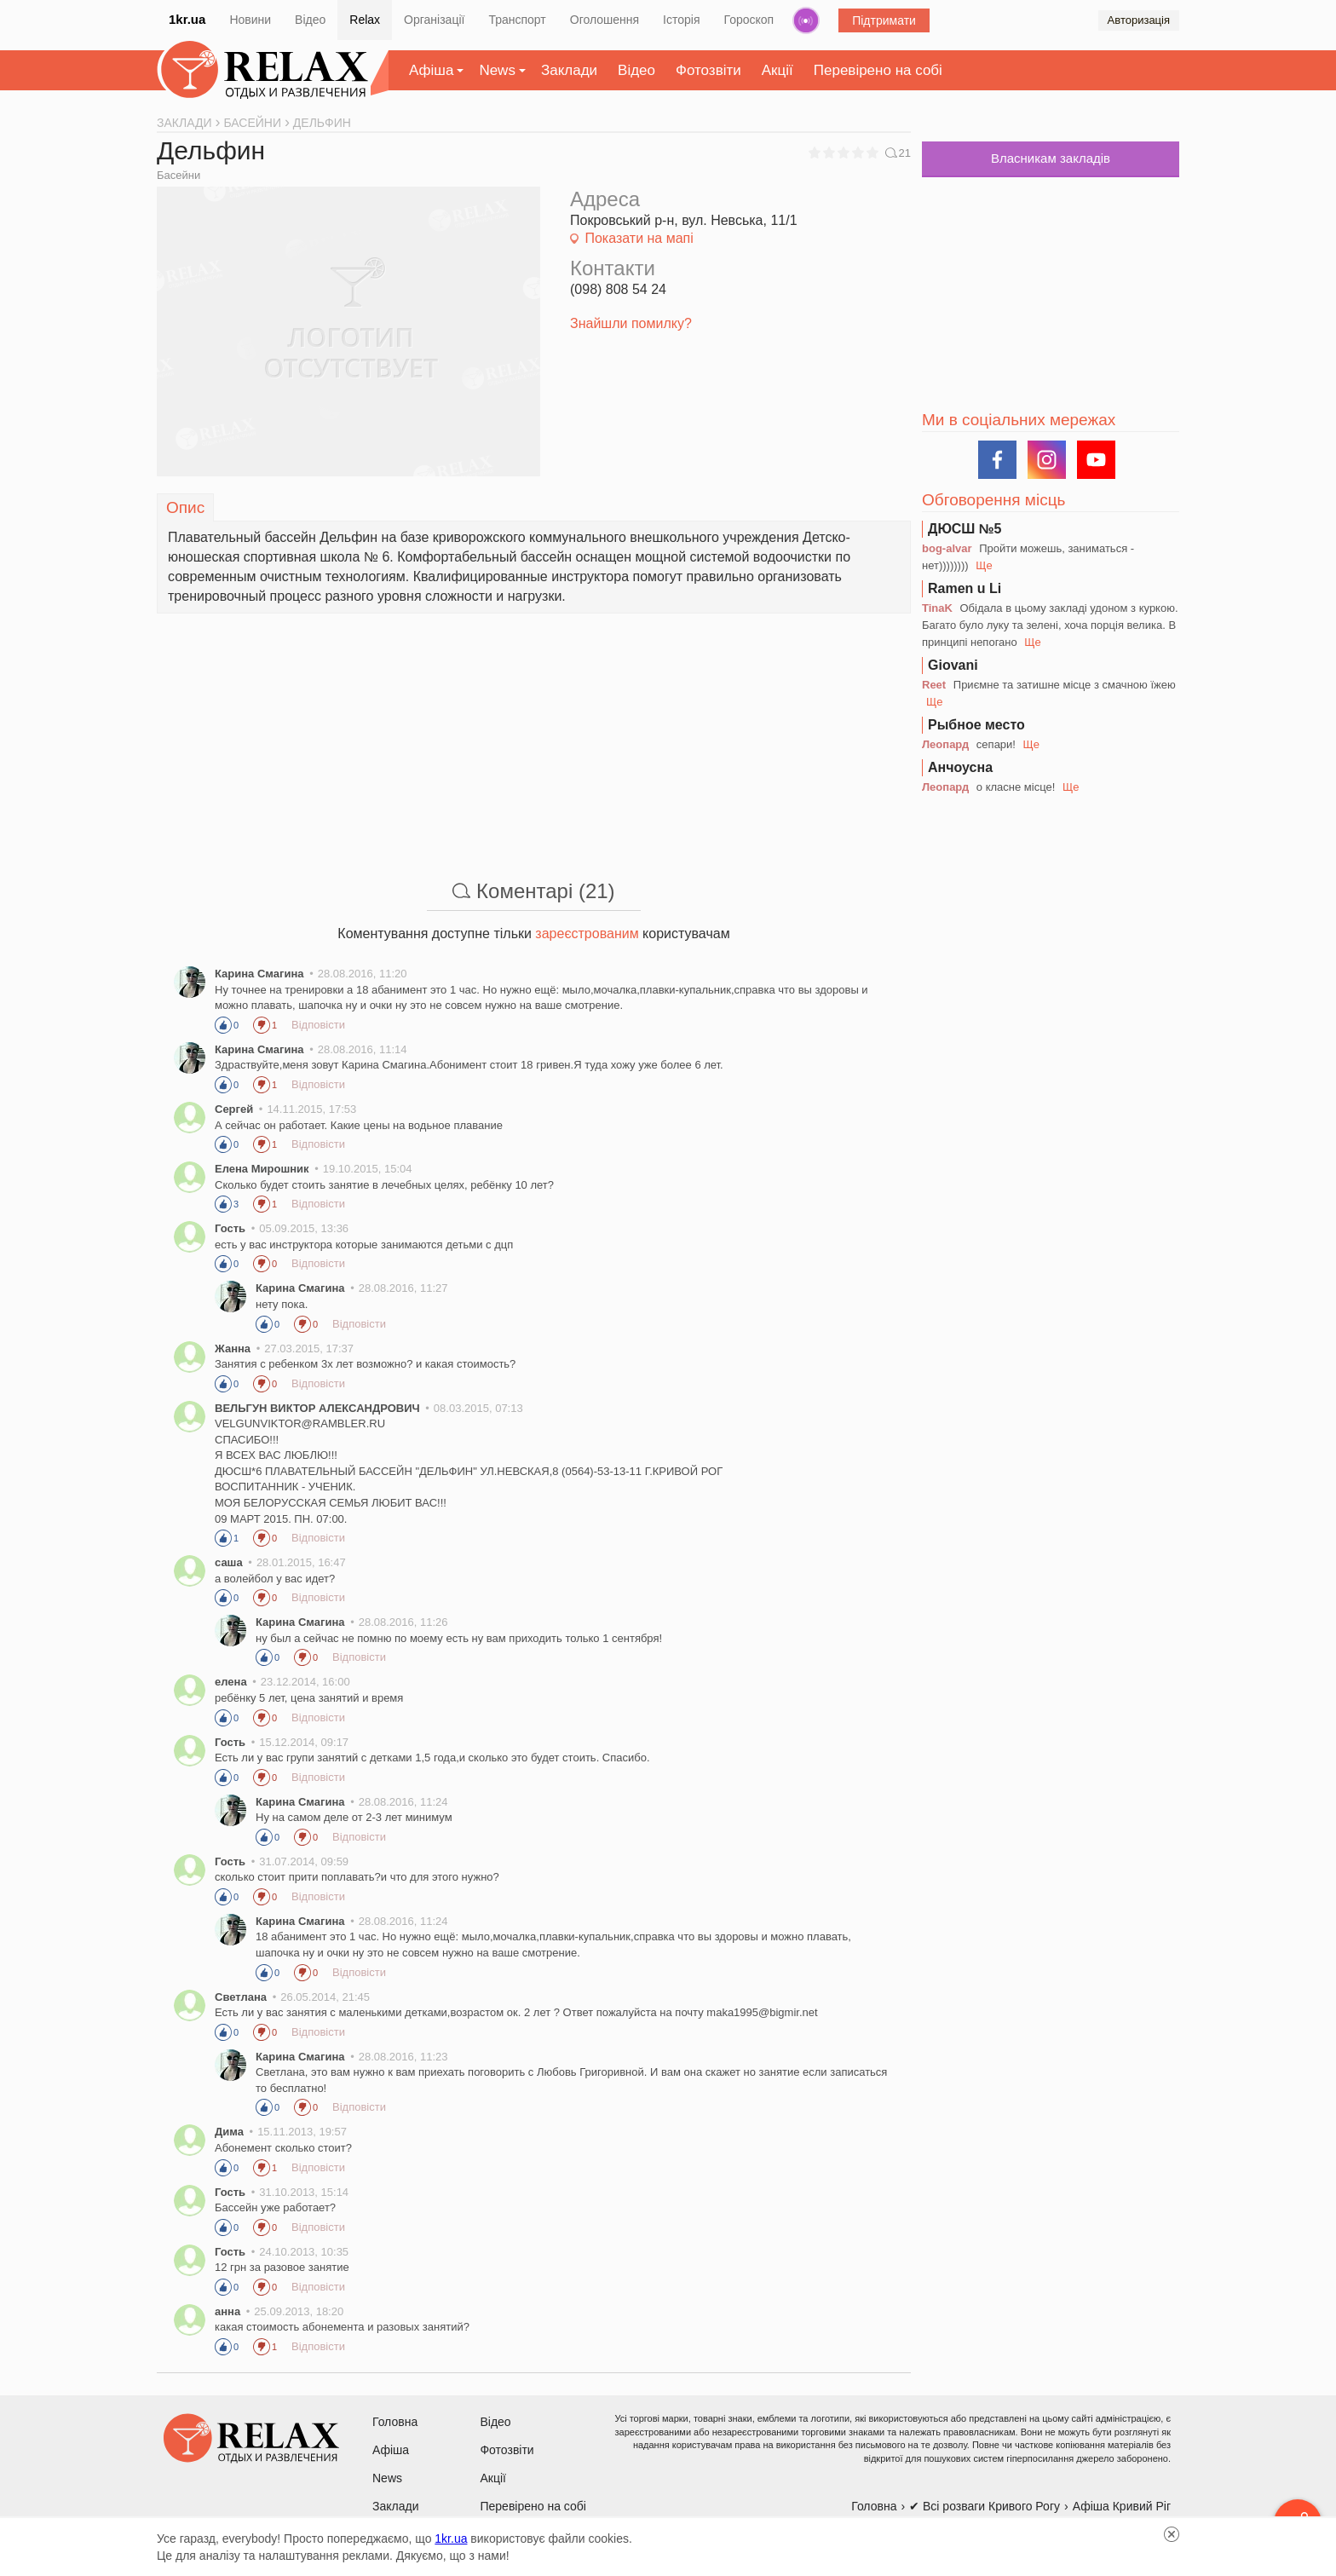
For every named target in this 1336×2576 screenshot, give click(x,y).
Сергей (234, 1109)
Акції (777, 70)
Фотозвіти (708, 70)
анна (227, 2311)
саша (229, 1562)
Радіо (806, 20)
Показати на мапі (638, 238)
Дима (229, 2131)
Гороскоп (749, 19)
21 (898, 152)
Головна (395, 2422)
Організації (434, 19)
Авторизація (1139, 20)
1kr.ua (187, 19)
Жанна (232, 1348)
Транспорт (516, 19)
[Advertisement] (534, 733)
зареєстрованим (586, 933)
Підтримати (884, 20)
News (497, 70)
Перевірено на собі (878, 70)
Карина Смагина (261, 973)
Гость (230, 1228)
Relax (364, 19)
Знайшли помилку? (631, 323)
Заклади (569, 70)
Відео (310, 19)
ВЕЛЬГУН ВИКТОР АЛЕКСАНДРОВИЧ (317, 1408)
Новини (250, 19)
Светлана (241, 1997)
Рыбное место (976, 724)
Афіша (431, 70)
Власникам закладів (1050, 158)
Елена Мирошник (262, 1168)
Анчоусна (960, 767)
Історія (681, 19)
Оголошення (604, 19)
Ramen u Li (964, 588)
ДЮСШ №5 (965, 529)
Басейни (178, 175)
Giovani (953, 665)
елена (231, 1681)
